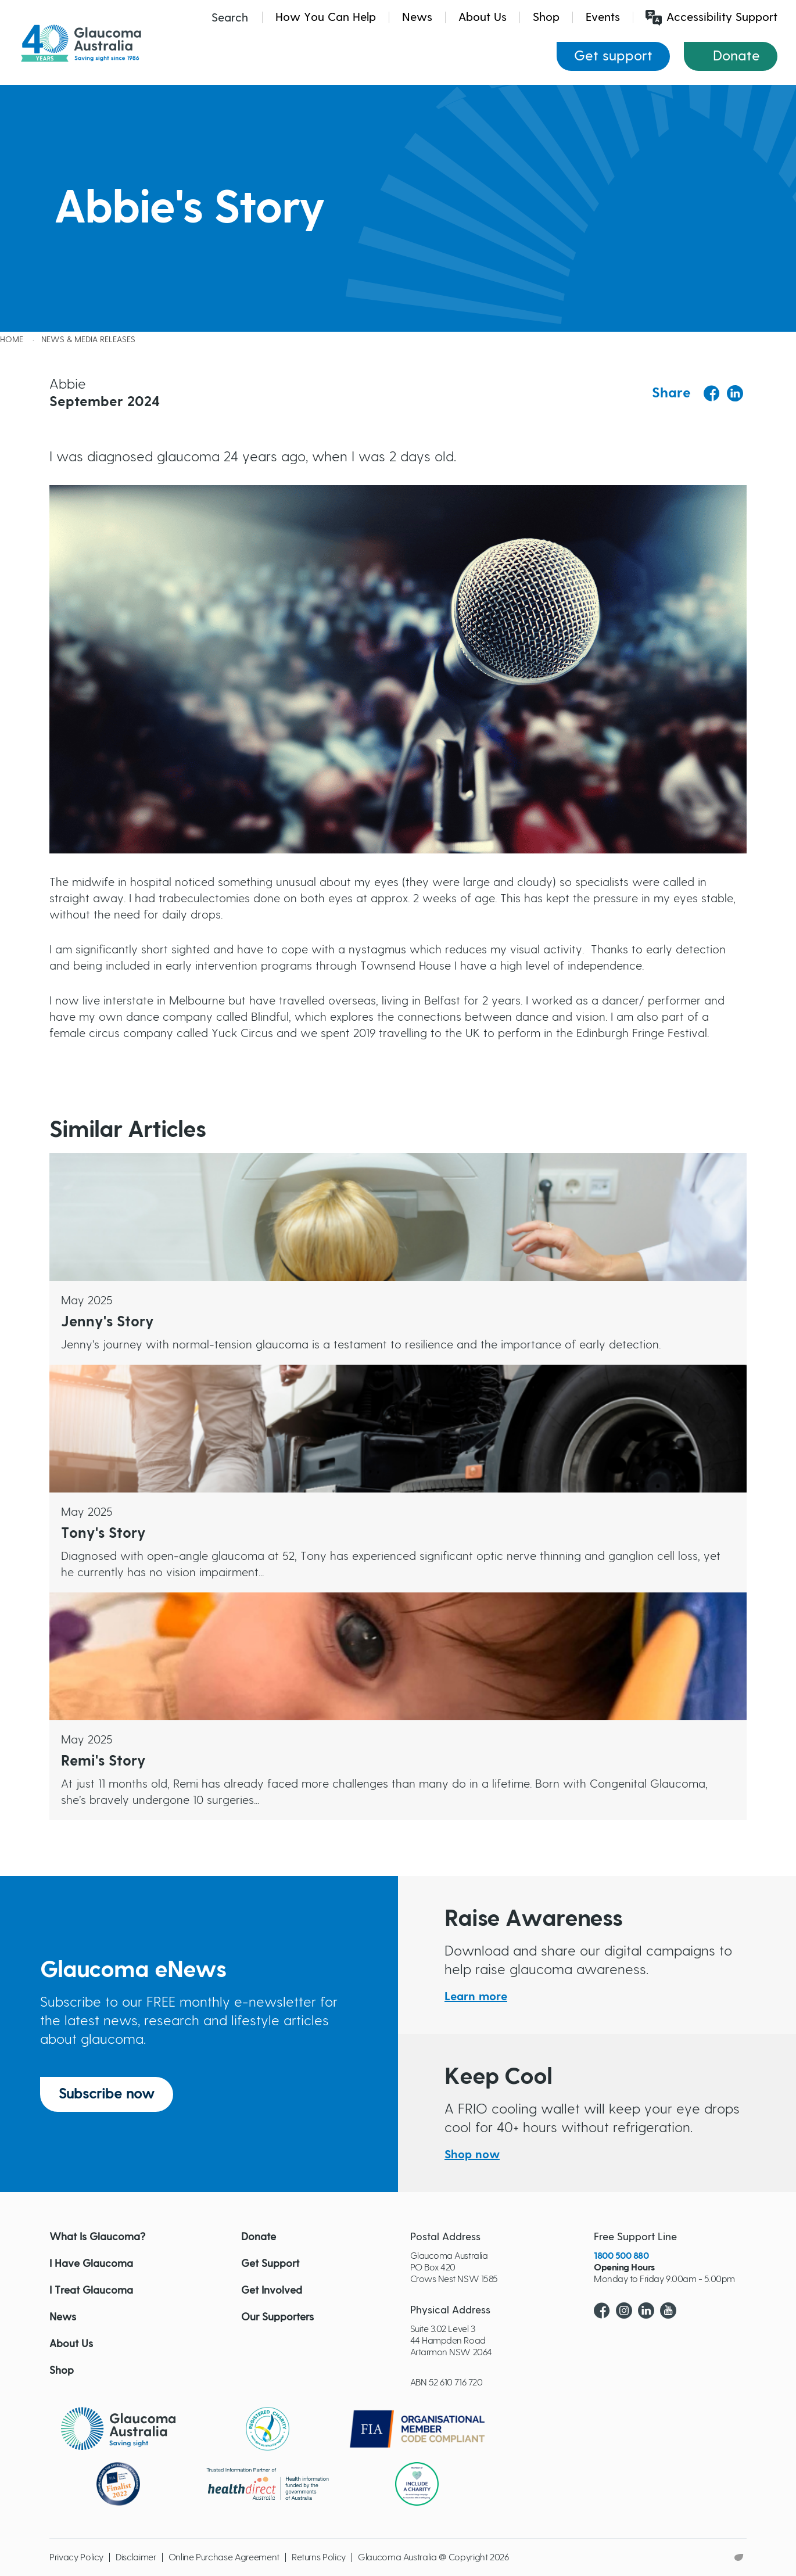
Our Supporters (277, 2317)
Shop (546, 17)
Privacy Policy (76, 2557)
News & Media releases (88, 340)
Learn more (475, 1997)
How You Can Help (325, 17)
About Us (482, 17)
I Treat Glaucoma (91, 2291)
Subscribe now (107, 2094)
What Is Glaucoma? (97, 2237)
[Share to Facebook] (712, 393)
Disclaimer (136, 2557)
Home (11, 340)
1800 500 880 (621, 2256)
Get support (613, 56)
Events (603, 17)
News (417, 17)
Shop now (472, 2155)
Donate (736, 56)
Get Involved (271, 2291)
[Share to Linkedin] (735, 393)
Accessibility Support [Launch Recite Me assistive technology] (711, 18)
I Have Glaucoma (91, 2264)
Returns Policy (319, 2557)
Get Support (270, 2264)
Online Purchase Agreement (223, 2557)
